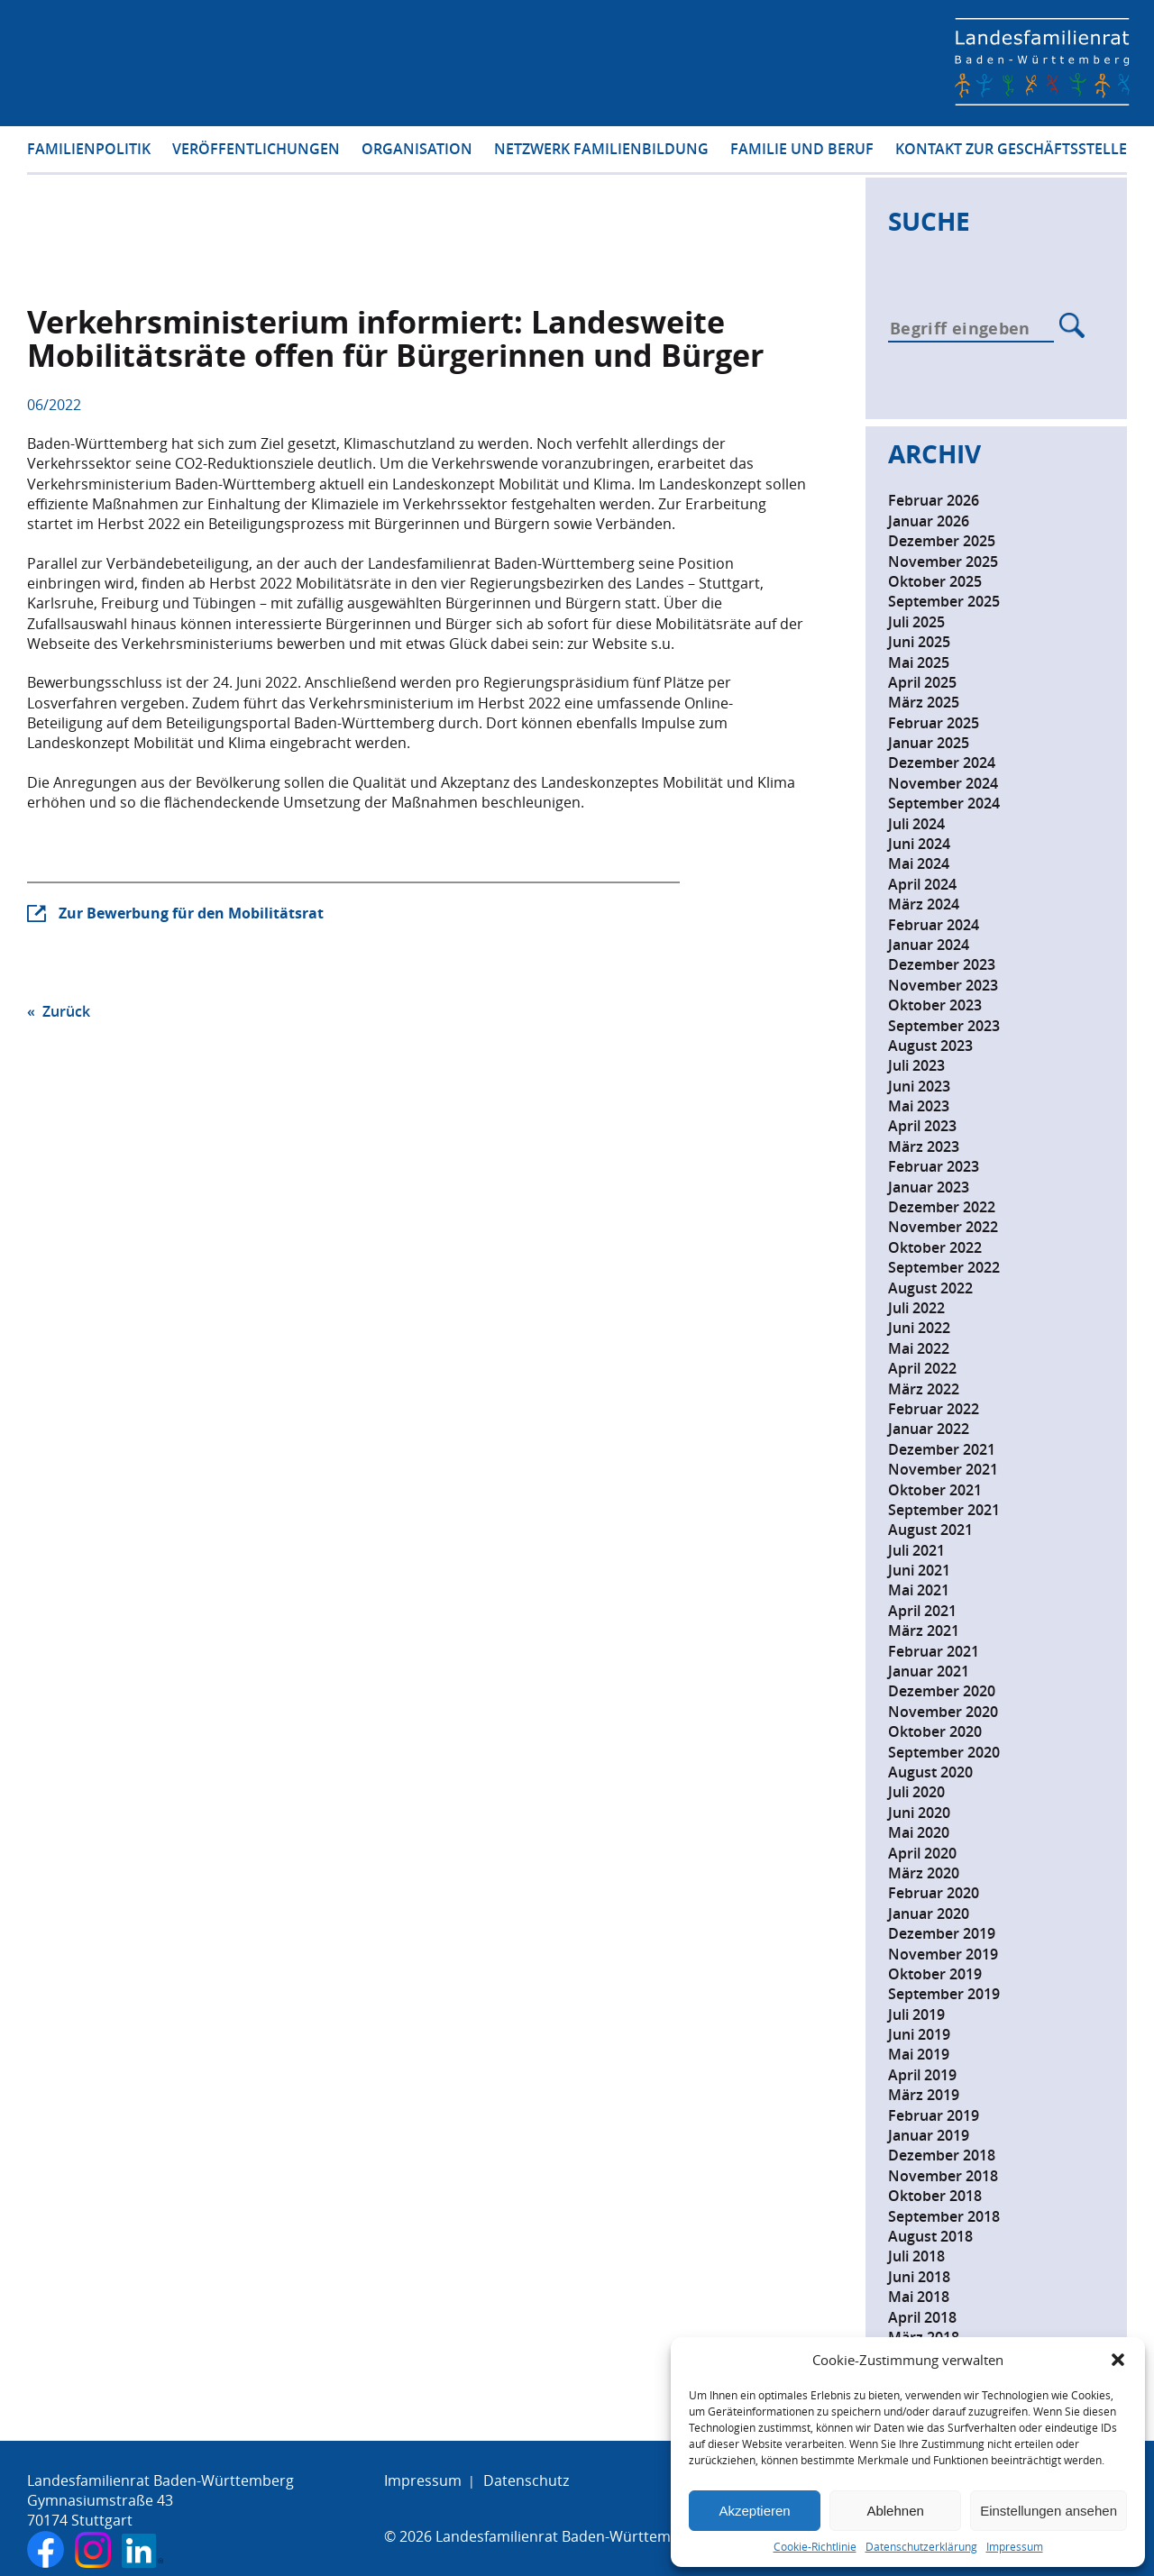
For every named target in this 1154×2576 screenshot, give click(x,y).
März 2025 (923, 702)
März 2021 (923, 1630)
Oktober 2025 (935, 581)
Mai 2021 (918, 1590)
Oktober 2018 (935, 2196)
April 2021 (922, 1611)
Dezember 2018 (941, 2155)
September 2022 (944, 1267)
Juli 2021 (916, 1550)
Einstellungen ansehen (1048, 2510)
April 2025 (922, 682)
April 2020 (922, 1853)
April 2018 (922, 2317)
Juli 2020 (916, 1792)
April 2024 (922, 884)
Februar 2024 (933, 925)
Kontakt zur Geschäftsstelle (1011, 151)
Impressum (1014, 2546)
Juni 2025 (919, 642)
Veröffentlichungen (256, 151)
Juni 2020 (919, 1812)
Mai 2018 (918, 2297)
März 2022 (923, 1389)
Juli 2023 (916, 1065)
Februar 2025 (933, 723)
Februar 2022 (933, 1409)
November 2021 (943, 1469)
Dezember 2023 (941, 964)
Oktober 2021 (935, 1490)
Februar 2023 (933, 1166)
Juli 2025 (916, 622)
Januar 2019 (928, 2135)
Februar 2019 (933, 2115)
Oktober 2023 (935, 1005)
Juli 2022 (916, 1308)
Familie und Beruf (802, 151)
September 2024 (944, 803)
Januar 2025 (928, 743)
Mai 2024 (918, 863)
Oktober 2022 (935, 1247)
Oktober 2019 (935, 1974)
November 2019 (943, 1954)
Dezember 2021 (941, 1449)
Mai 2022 (918, 1348)
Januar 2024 (928, 945)
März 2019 (923, 2095)
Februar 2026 (933, 500)
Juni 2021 (919, 1570)
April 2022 (922, 1368)
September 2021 (944, 1510)
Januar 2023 (928, 1187)
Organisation (417, 151)
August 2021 (930, 1529)
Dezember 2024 (941, 762)
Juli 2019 (916, 2014)
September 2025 (944, 601)
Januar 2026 (928, 521)
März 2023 (923, 1146)
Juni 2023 (919, 1086)
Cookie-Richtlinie (815, 2546)
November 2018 (943, 2176)
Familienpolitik (89, 151)
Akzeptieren (754, 2510)
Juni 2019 (919, 2034)
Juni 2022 (919, 1328)
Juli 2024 (916, 824)
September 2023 (944, 1026)
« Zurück (58, 1011)
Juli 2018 (916, 2256)
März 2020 (923, 1873)
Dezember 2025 (941, 541)
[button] (1118, 2360)
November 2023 (943, 985)
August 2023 (930, 1045)
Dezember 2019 (941, 1933)
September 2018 (944, 2216)
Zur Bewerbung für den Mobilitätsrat (191, 913)
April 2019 (922, 2075)
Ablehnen (894, 2510)
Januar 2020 (928, 1913)
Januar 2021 (928, 1671)
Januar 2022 (928, 1429)
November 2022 (943, 1227)
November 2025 (943, 561)
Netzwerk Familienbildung (601, 151)
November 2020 (943, 1712)
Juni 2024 (919, 844)
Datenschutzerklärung (921, 2546)
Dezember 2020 (941, 1691)
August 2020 (930, 1772)
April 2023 (922, 1126)
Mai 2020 (918, 1832)
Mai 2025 (918, 662)
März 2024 (923, 904)
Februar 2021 (933, 1651)
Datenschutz (526, 2480)
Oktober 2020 (935, 1731)
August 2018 (930, 2236)
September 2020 (944, 1752)
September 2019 (944, 1994)
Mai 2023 (918, 1106)
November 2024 (943, 783)
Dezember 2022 (941, 1207)
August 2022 (930, 1288)
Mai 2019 (918, 2054)
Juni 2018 (919, 2277)
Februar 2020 (933, 1893)
